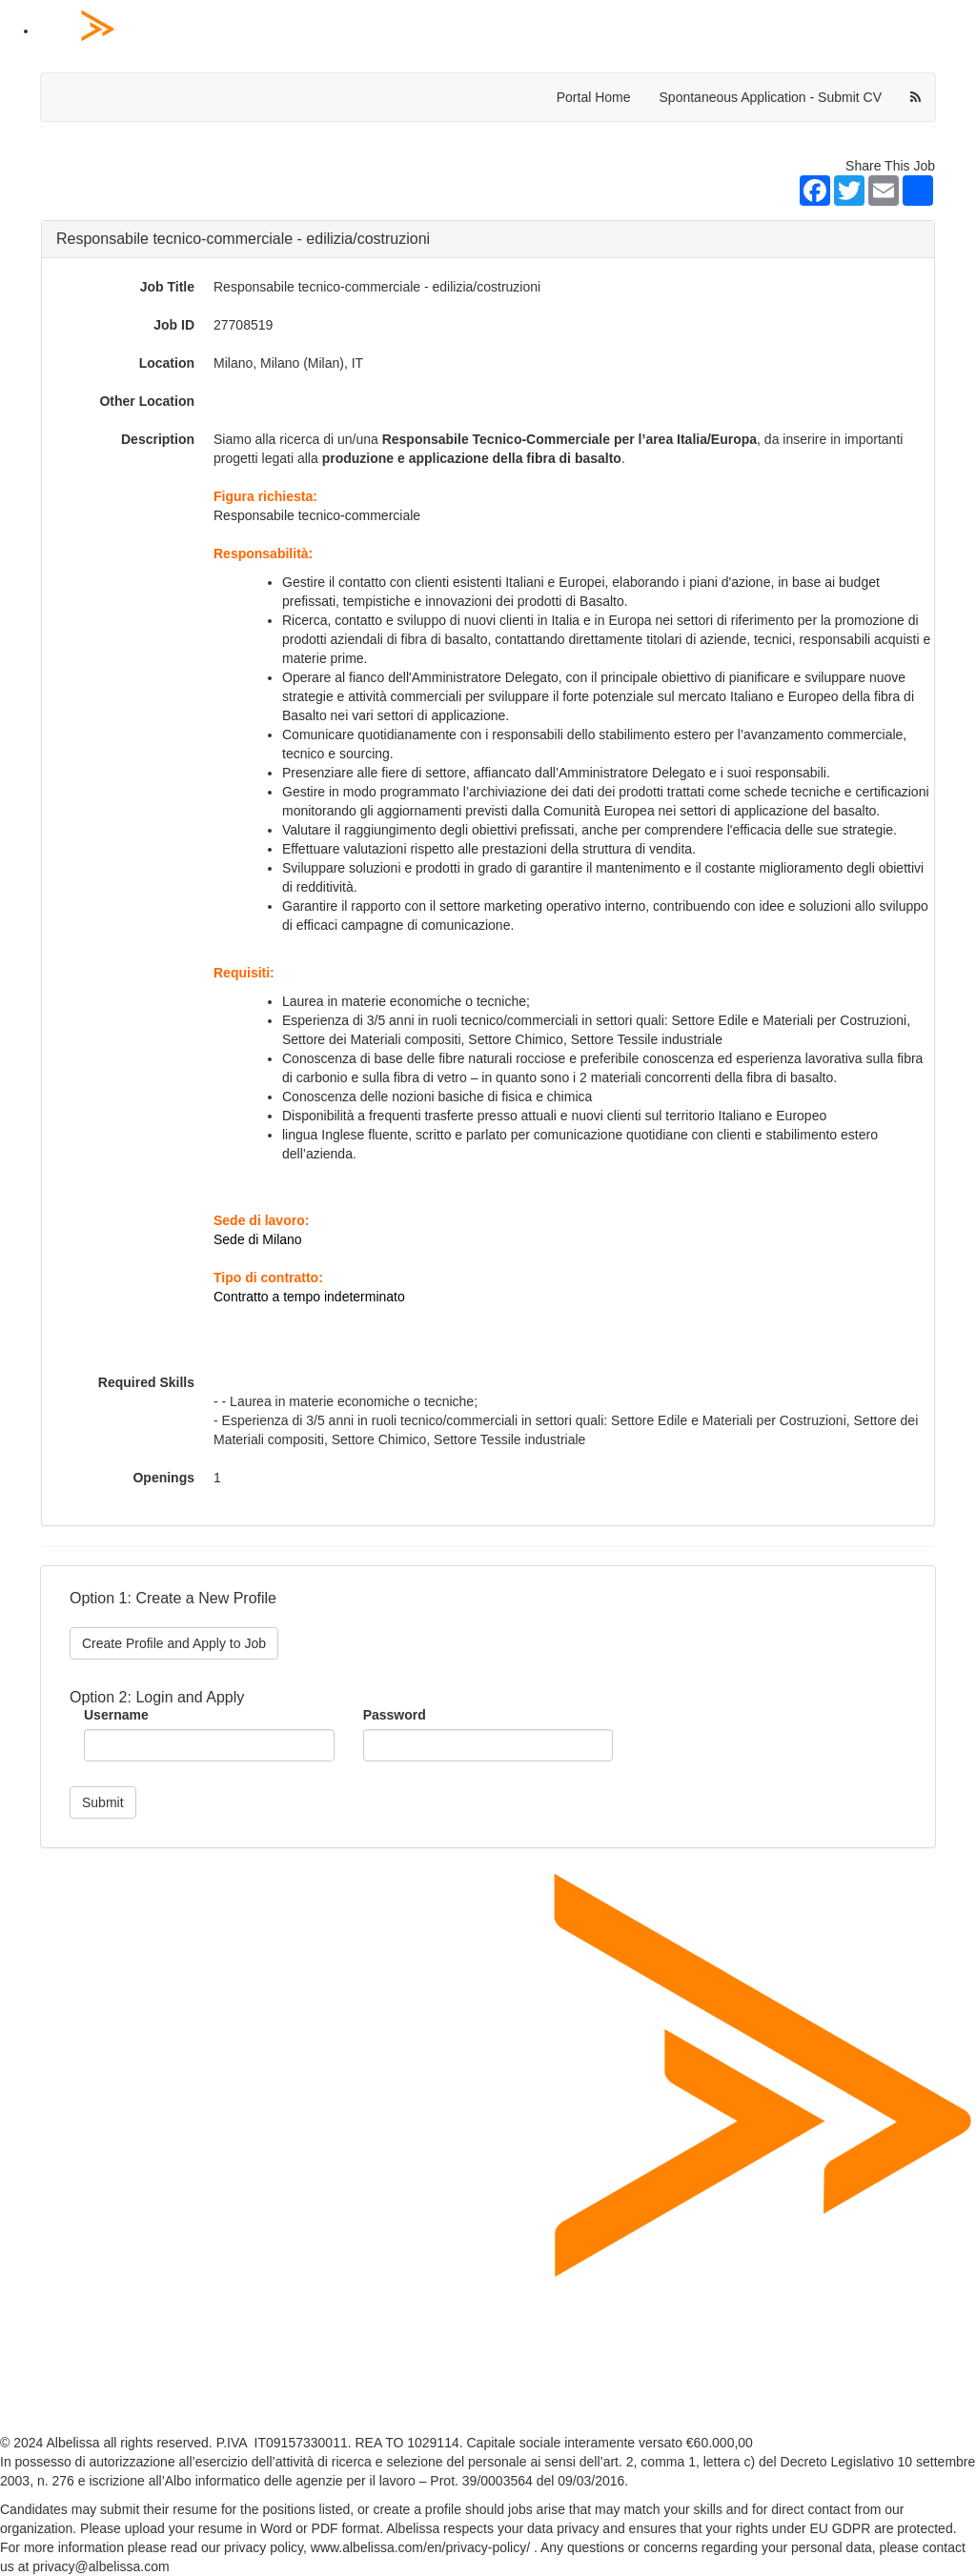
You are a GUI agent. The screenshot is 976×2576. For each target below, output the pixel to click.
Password (394, 1714)
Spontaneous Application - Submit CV (771, 97)
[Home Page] (507, 31)
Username (116, 1714)
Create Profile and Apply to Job (174, 1643)
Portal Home (594, 97)
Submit (103, 1802)
